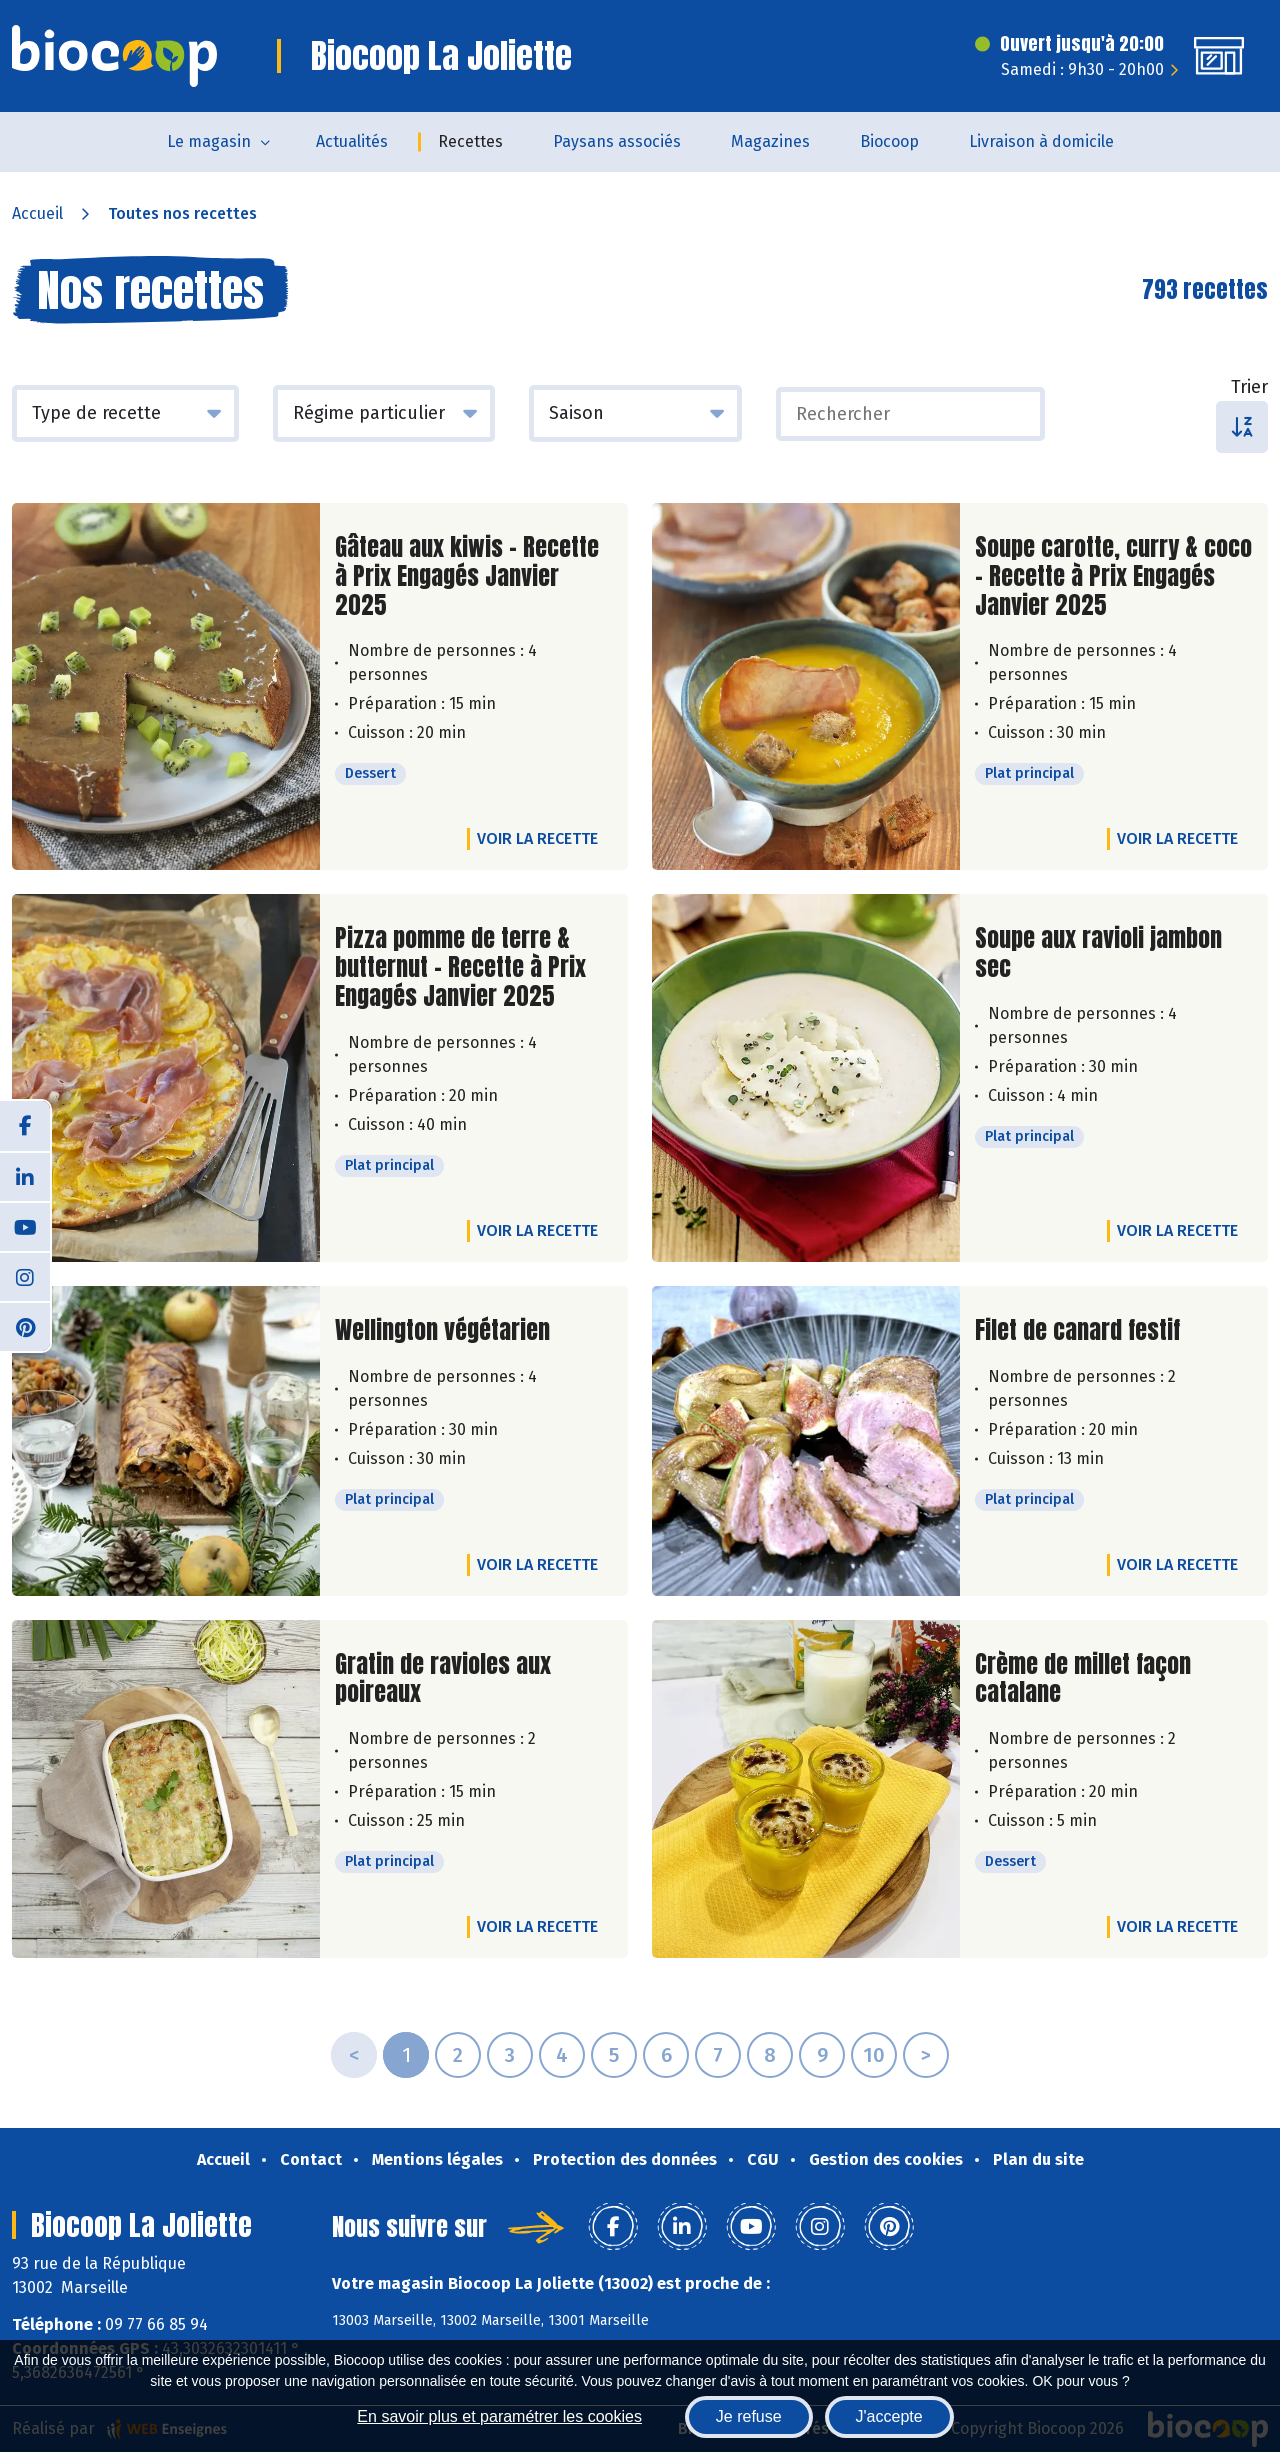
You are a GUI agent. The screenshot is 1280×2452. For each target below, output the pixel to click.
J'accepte (889, 2416)
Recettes (470, 141)
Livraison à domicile (1041, 141)
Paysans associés (617, 141)
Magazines (770, 141)
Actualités (352, 141)
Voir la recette (537, 838)
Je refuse (749, 2416)
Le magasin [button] (209, 141)
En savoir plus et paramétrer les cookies (499, 2416)
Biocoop (889, 141)
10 (874, 2055)
